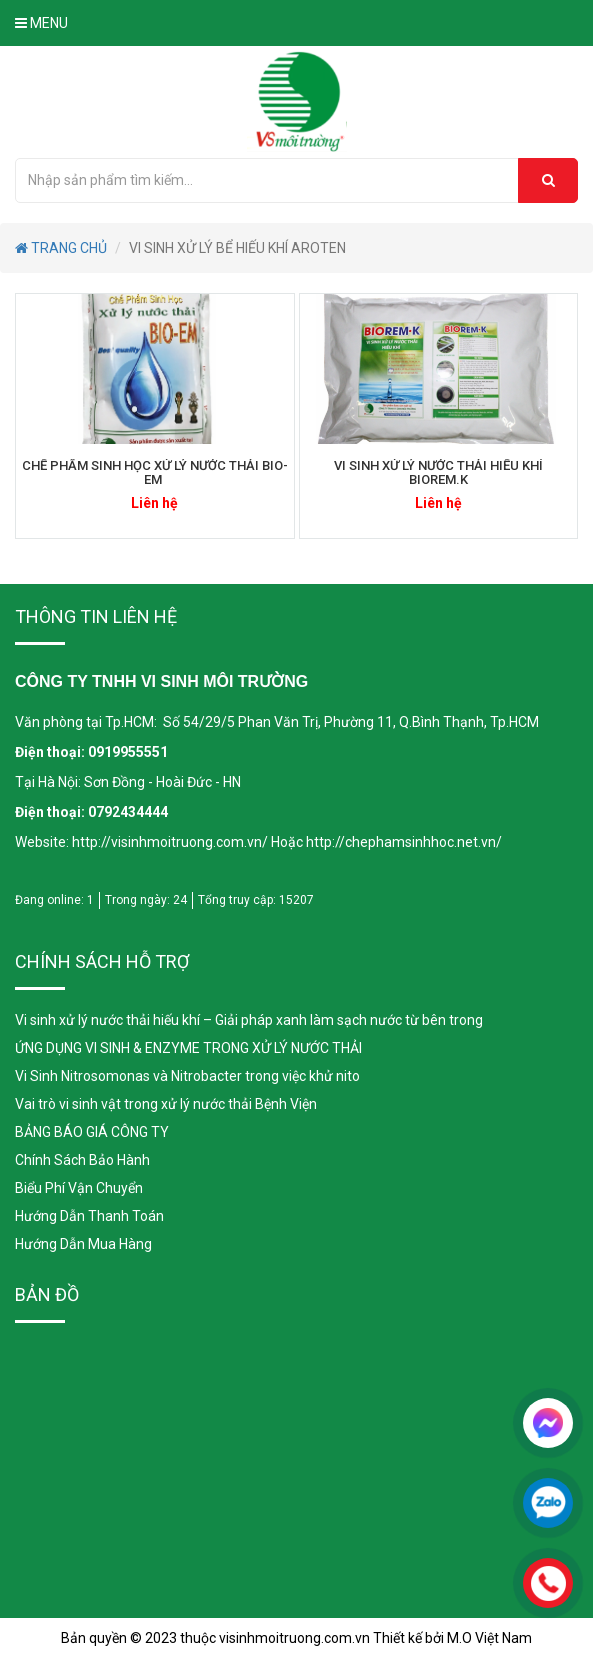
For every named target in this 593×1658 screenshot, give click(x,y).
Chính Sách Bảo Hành (82, 1160)
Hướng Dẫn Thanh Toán (89, 1216)
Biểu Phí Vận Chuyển (79, 1188)
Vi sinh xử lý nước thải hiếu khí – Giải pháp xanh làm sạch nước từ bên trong (249, 1020)
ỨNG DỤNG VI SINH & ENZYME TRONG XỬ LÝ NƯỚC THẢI (188, 1048)
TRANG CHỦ (61, 248)
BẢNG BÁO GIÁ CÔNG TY (92, 1132)
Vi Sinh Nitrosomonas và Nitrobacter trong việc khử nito (187, 1076)
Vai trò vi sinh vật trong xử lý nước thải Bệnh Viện (166, 1104)
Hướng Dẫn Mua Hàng (83, 1244)
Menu (41, 23)
